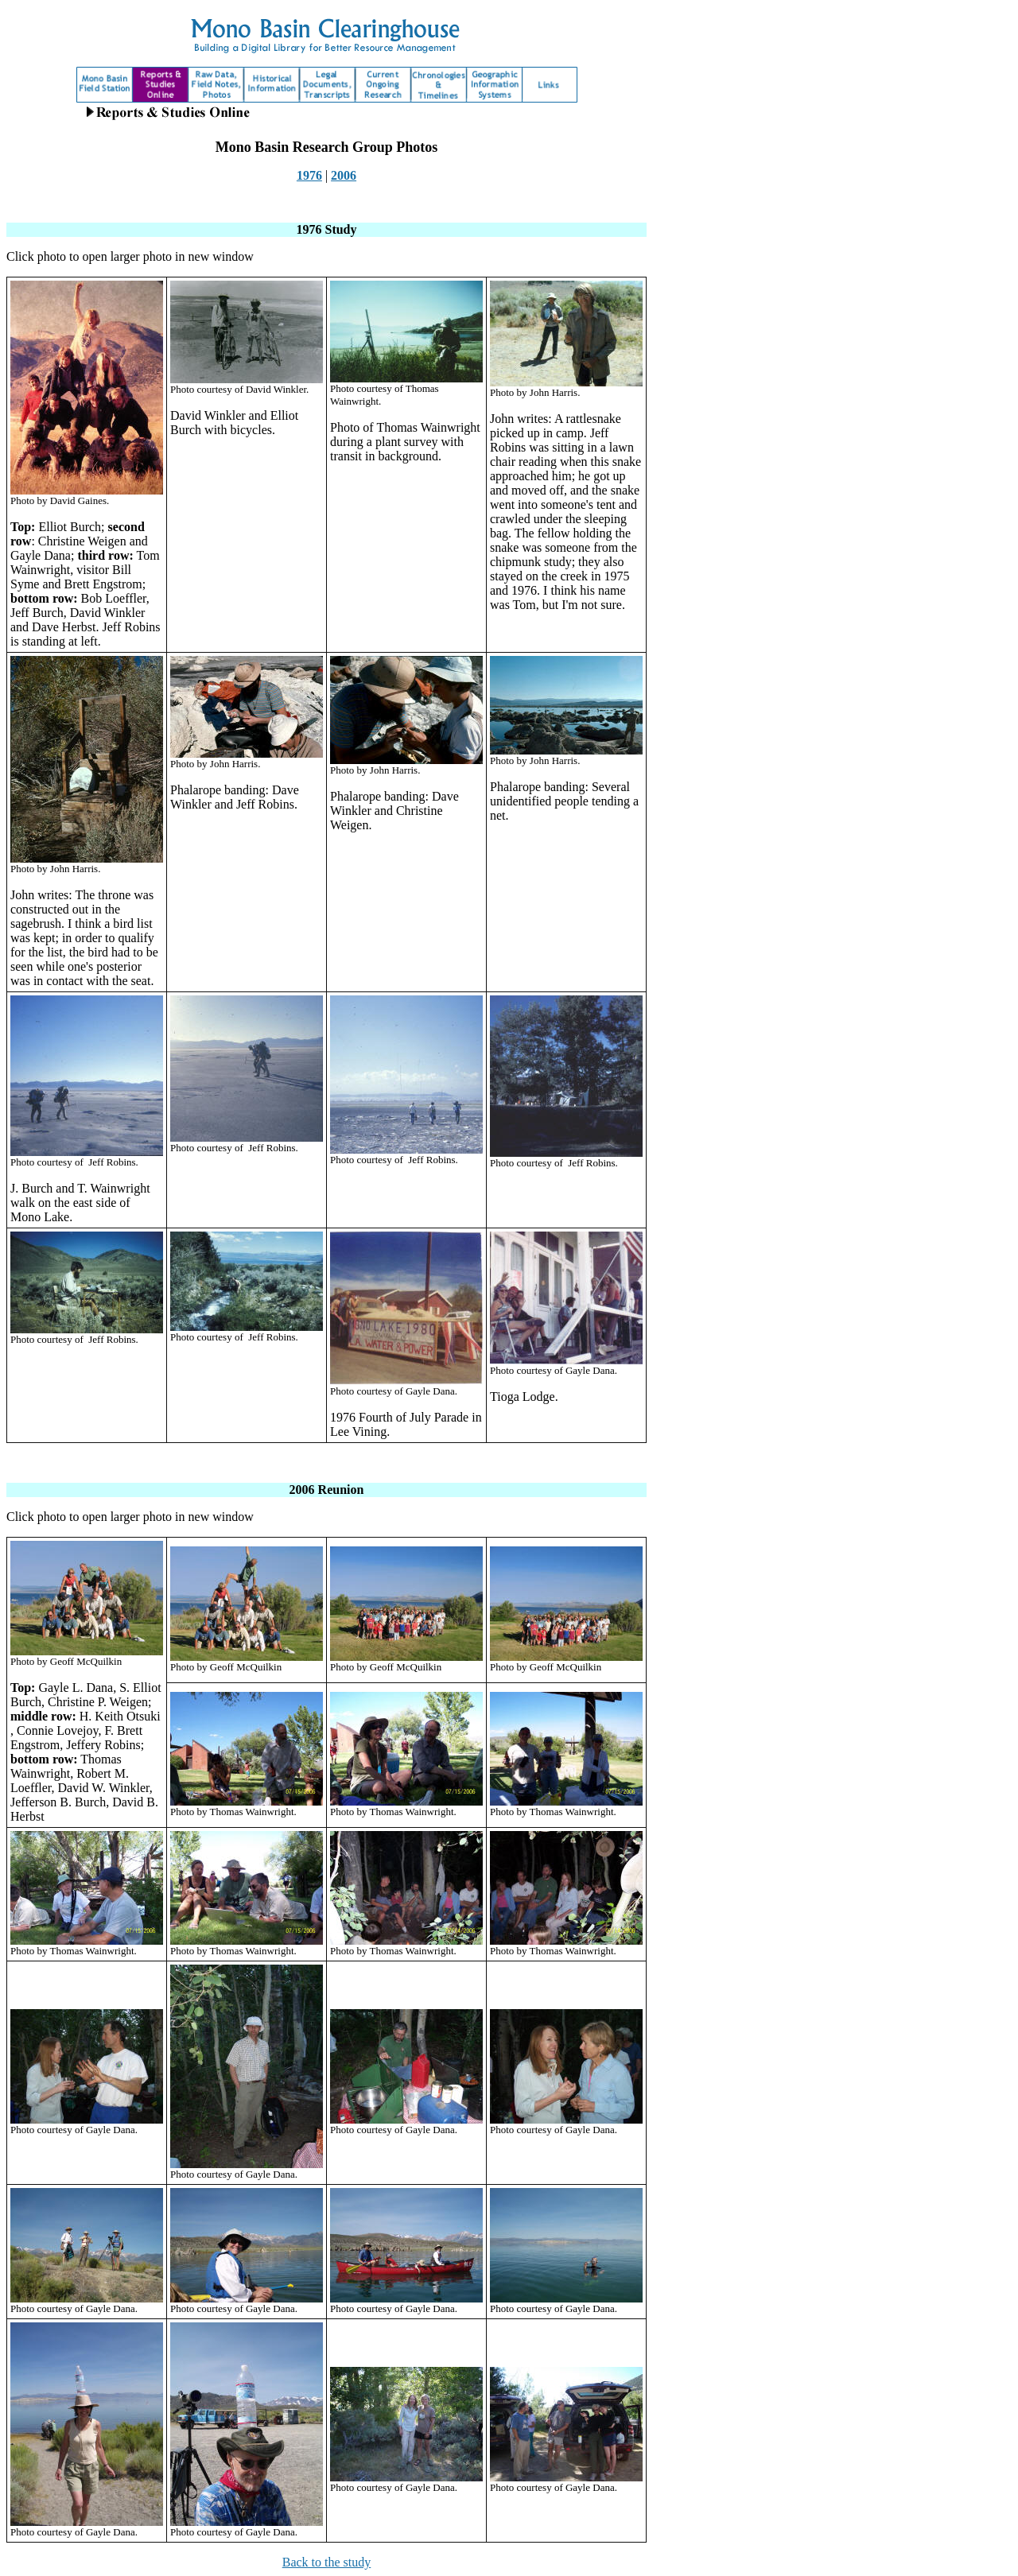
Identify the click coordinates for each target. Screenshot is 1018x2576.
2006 (343, 175)
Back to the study (326, 2562)
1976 (309, 175)
